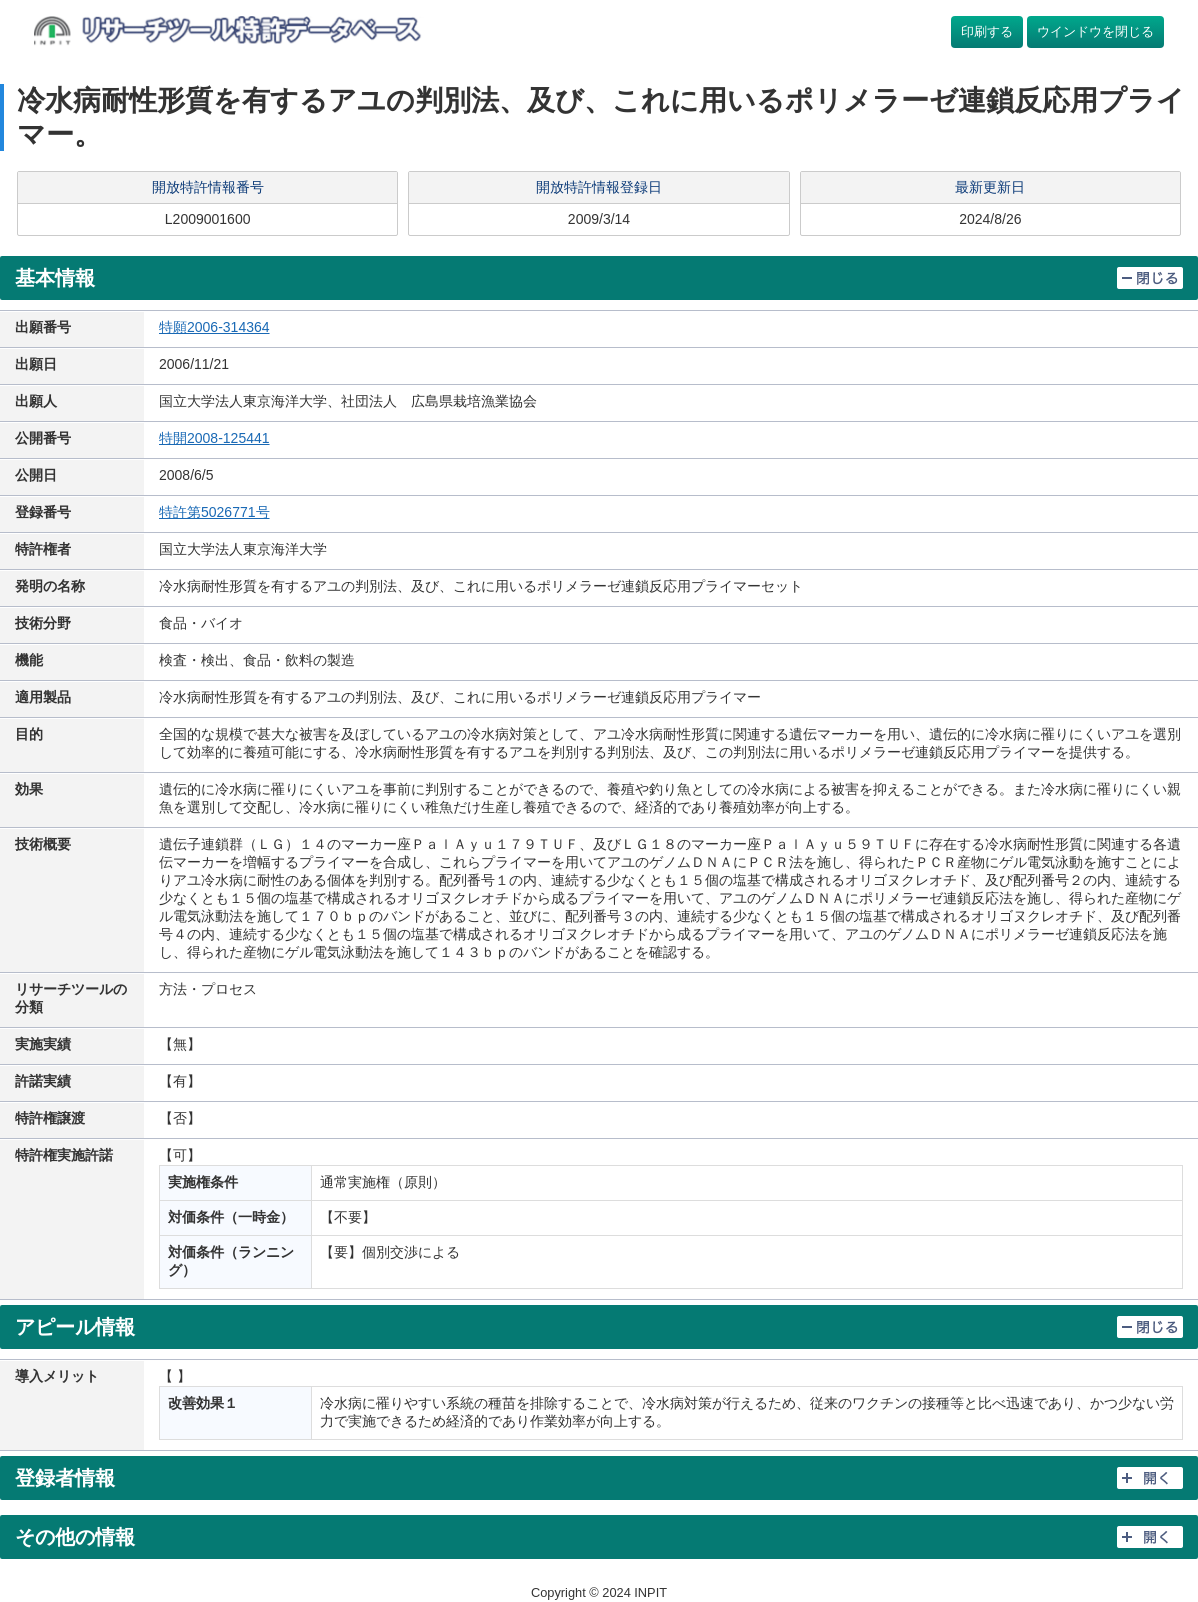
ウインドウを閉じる (1095, 31)
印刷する (987, 31)
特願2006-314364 (214, 327)
